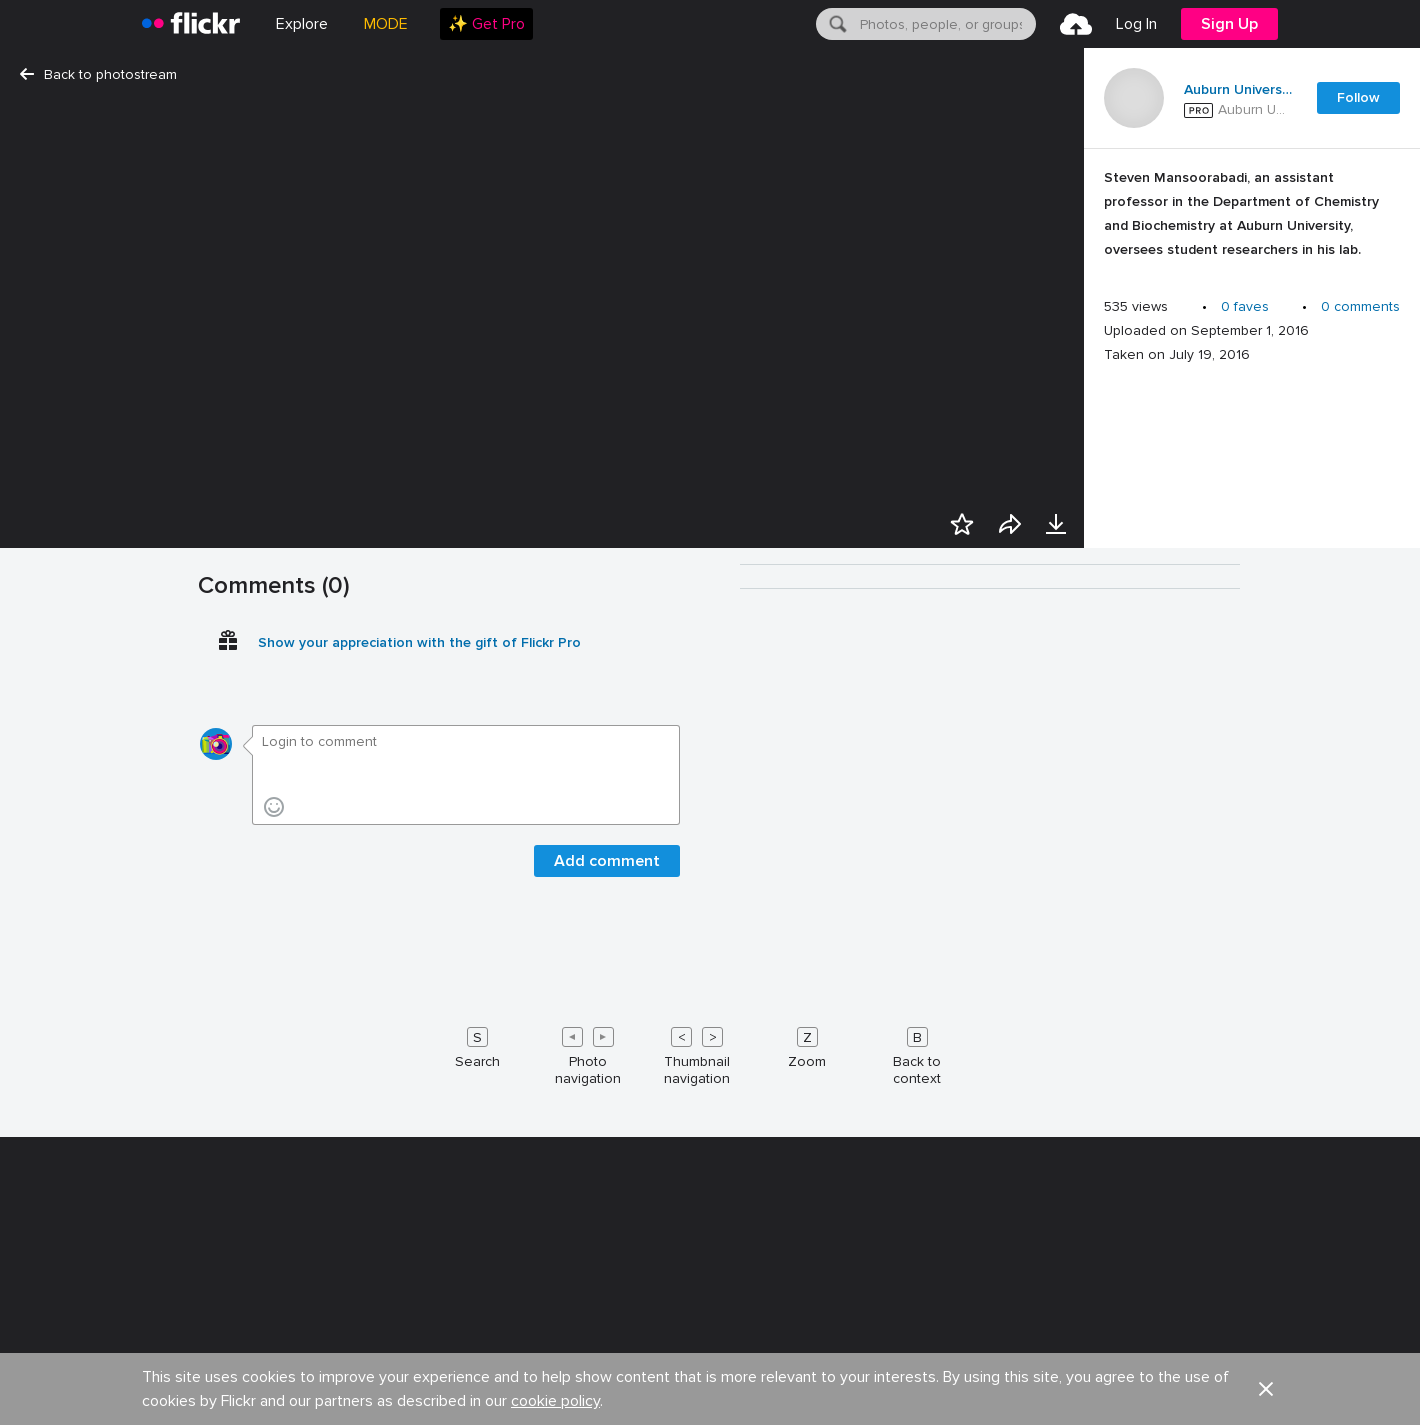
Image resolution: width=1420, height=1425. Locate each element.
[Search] (836, 24)
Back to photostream (98, 74)
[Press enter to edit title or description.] (1252, 219)
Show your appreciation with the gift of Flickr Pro (419, 1397)
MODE (386, 24)
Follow (1358, 97)
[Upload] (1076, 24)
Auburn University (1238, 90)
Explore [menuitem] (302, 24)
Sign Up (1229, 24)
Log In (1136, 24)
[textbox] (946, 24)
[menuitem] (486, 24)
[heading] (191, 24)
